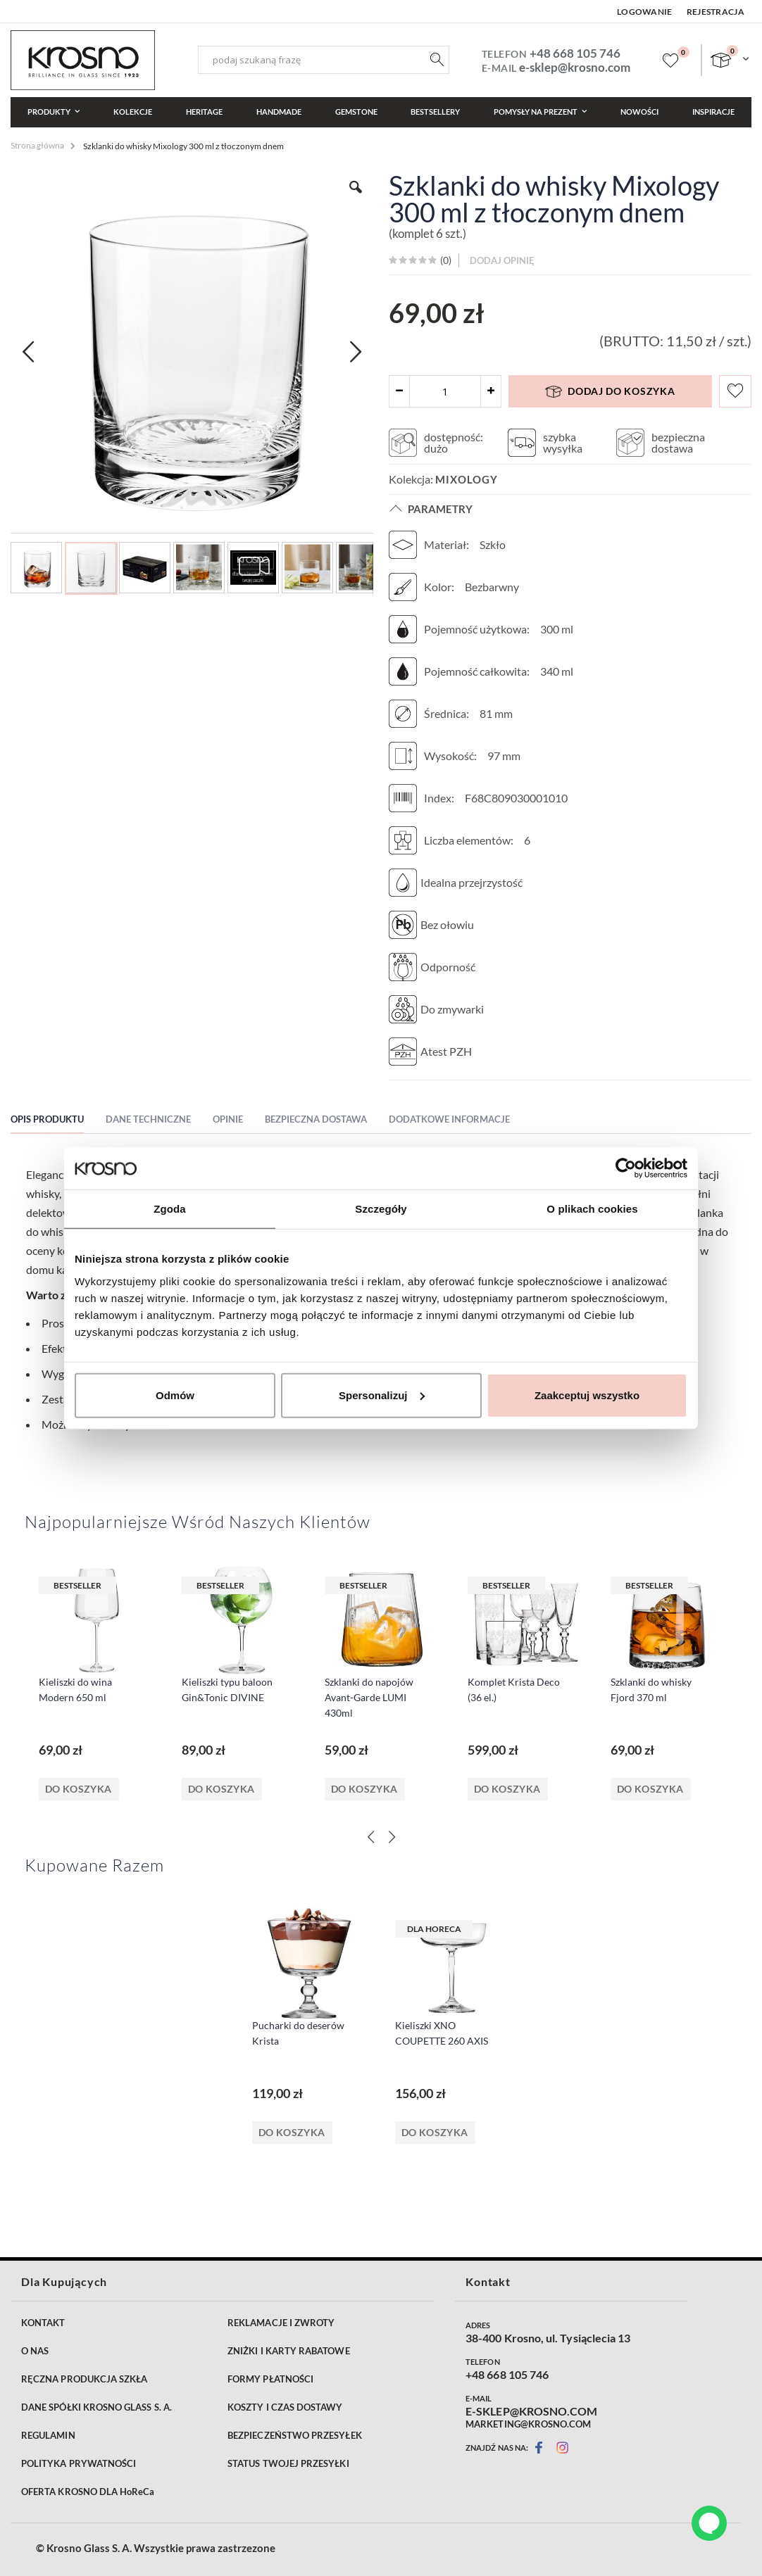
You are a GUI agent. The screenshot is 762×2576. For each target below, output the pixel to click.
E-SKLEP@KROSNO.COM (531, 2411)
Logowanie (645, 11)
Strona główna (37, 145)
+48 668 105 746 (575, 53)
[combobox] (323, 60)
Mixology (466, 479)
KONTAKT (43, 2322)
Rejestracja (715, 11)
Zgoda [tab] (170, 1209)
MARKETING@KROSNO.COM (528, 2424)
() (444, 260)
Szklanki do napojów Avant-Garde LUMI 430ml (369, 1697)
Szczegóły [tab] (380, 1209)
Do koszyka (78, 1789)
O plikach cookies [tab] (591, 1209)
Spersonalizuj (382, 1395)
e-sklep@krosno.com (574, 67)
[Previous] (370, 1837)
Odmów (175, 1395)
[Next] (392, 1837)
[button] (355, 198)
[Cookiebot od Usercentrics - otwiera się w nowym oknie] (625, 1168)
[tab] (58, 1121)
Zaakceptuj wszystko (587, 1395)
